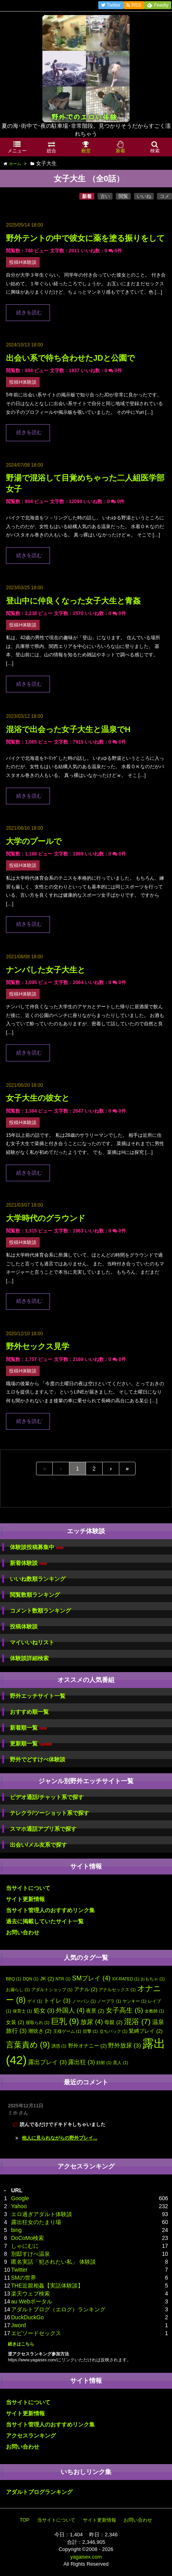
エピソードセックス (36, 2333)
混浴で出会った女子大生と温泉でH (68, 729)
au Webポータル (31, 2301)
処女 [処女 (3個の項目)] (44, 2010)
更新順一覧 (31, 1744)
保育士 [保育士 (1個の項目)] (22, 2011)
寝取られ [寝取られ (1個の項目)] (38, 2022)
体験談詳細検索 (29, 1658)
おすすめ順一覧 (29, 1712)
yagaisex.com (85, 2557)
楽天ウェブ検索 (30, 2293)
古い (105, 196)
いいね (144, 196)
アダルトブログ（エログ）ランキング (58, 2309)
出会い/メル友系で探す (38, 1844)
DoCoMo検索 (27, 2238)
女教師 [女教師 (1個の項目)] (154, 2011)
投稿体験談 (24, 1626)
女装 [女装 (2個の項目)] (15, 2022)
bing (16, 2230)
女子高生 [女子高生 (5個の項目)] (124, 2010)
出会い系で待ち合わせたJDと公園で (70, 358)
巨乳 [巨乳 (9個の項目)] (65, 2021)
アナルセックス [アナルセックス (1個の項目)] (117, 1989)
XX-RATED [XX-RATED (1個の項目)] (126, 1978)
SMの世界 (23, 2277)
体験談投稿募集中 (36, 1547)
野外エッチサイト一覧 (37, 1696)
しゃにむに (25, 2246)
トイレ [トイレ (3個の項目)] (57, 2000)
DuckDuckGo (27, 2317)
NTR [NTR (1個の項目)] (63, 1978)
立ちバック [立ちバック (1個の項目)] (113, 2031)
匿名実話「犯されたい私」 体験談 (53, 2262)
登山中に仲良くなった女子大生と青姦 (73, 600)
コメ (164, 196)
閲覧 (123, 196)
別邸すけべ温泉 (30, 2254)
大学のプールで (33, 841)
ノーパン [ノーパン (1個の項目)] (84, 2001)
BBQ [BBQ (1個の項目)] (13, 1978)
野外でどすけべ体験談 (37, 1759)
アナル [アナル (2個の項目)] (85, 1989)
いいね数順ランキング (37, 1579)
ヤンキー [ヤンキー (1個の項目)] (134, 2001)
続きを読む (29, 312)
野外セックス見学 (37, 1346)
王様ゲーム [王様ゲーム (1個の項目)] (67, 2031)
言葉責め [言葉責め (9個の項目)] (28, 2044)
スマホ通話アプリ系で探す (43, 1829)
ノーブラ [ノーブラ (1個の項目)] (109, 2001)
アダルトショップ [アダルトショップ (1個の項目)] (52, 1989)
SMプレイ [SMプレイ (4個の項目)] (91, 1978)
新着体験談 (28, 1563)
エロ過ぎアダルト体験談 (41, 2214)
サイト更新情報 (25, 1899)
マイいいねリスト (32, 1642)
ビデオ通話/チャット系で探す (47, 1797)
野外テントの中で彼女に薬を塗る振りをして (85, 238)
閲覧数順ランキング (35, 1595)
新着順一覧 (28, 1728)
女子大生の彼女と (37, 1098)
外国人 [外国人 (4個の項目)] (70, 2010)
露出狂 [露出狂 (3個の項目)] (81, 2062)
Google (20, 2198)
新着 (87, 196)
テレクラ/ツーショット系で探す (49, 1813)
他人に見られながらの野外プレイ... (59, 2138)
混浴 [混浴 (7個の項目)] (137, 2021)
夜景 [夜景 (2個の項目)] (95, 2011)
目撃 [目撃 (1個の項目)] (90, 2031)
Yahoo (19, 2206)
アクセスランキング (31, 2435)
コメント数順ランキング (40, 1610)
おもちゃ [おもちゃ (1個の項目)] (152, 1978)
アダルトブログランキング (39, 2492)
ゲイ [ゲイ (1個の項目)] (34, 2001)
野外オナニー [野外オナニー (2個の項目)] (87, 2046)
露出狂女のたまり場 (36, 2222)
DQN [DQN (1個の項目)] (30, 1978)
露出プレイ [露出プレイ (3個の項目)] (47, 2062)
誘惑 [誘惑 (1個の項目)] (59, 2045)
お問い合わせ (22, 1932)
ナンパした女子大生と (45, 969)
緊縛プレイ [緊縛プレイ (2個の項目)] (145, 2031)
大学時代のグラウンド (45, 1218)
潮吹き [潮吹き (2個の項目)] (40, 2031)
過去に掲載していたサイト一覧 (45, 1921)
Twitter (19, 2269)
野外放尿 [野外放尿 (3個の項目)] (124, 2045)
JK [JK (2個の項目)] (47, 1979)
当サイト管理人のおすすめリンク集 (50, 1910)
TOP (24, 2520)
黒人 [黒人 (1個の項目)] (120, 2062)
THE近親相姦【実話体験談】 (47, 2285)
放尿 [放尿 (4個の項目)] (91, 2021)
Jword (18, 2325)
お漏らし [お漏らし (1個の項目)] (18, 1989)
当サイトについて (28, 1888)
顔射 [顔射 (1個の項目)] (103, 2062)
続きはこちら (21, 2343)
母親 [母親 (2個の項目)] (113, 2022)
